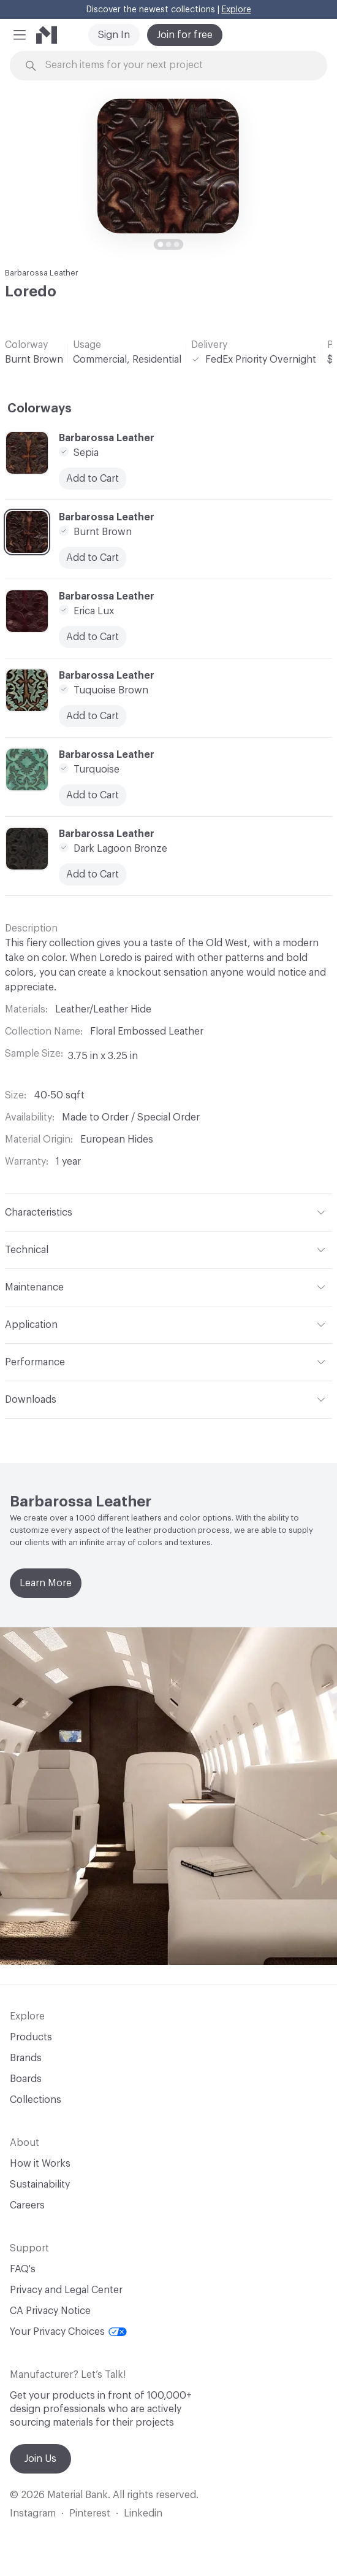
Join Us (40, 2459)
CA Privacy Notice (50, 2311)
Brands (26, 2058)
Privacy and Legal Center (66, 2290)
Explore (236, 10)
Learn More (46, 1583)
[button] (19, 35)
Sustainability (40, 2184)
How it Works (40, 2164)
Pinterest (89, 2513)
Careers (27, 2205)
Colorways (39, 409)
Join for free (185, 35)
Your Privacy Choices (68, 2332)
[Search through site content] (175, 65)
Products (31, 2037)
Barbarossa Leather (41, 273)
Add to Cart (92, 479)
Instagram (33, 2513)
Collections (35, 2100)
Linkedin (143, 2513)
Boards (26, 2079)
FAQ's (23, 2269)
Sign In (114, 35)
